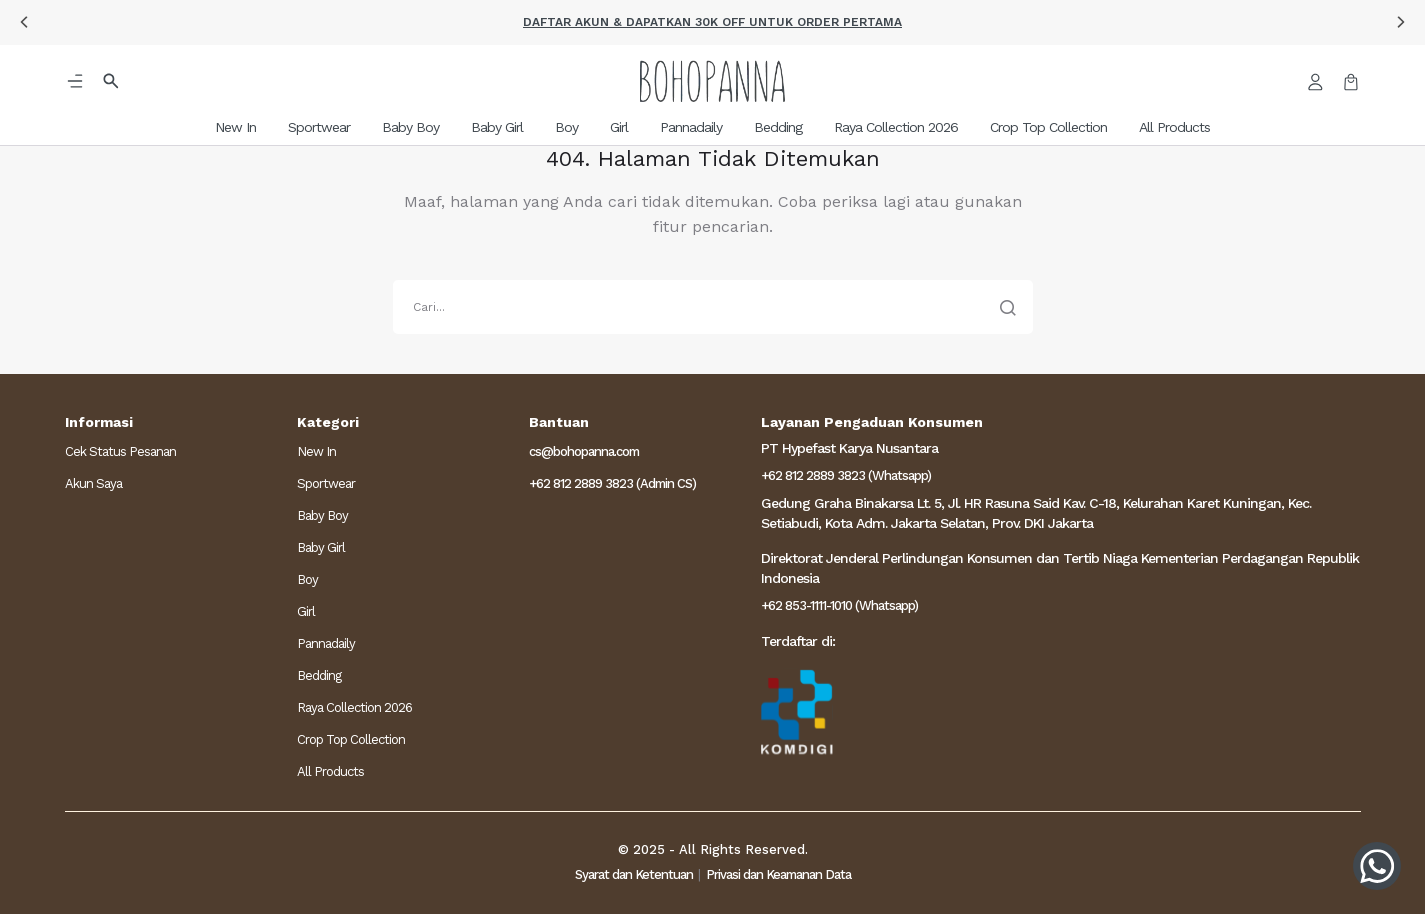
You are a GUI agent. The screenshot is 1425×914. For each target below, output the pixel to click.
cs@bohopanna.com (584, 451)
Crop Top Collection (351, 739)
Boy (307, 579)
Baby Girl (321, 547)
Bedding (319, 675)
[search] (713, 307)
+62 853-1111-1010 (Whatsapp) (839, 605)
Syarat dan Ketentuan (634, 874)
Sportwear (326, 483)
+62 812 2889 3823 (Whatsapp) (846, 475)
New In (316, 451)
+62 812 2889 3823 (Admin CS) (612, 483)
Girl (306, 611)
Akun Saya (93, 483)
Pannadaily (326, 643)
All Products (330, 771)
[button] (24, 22)
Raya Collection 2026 (354, 707)
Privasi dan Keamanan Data (778, 874)
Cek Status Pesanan (120, 451)
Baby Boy (322, 515)
